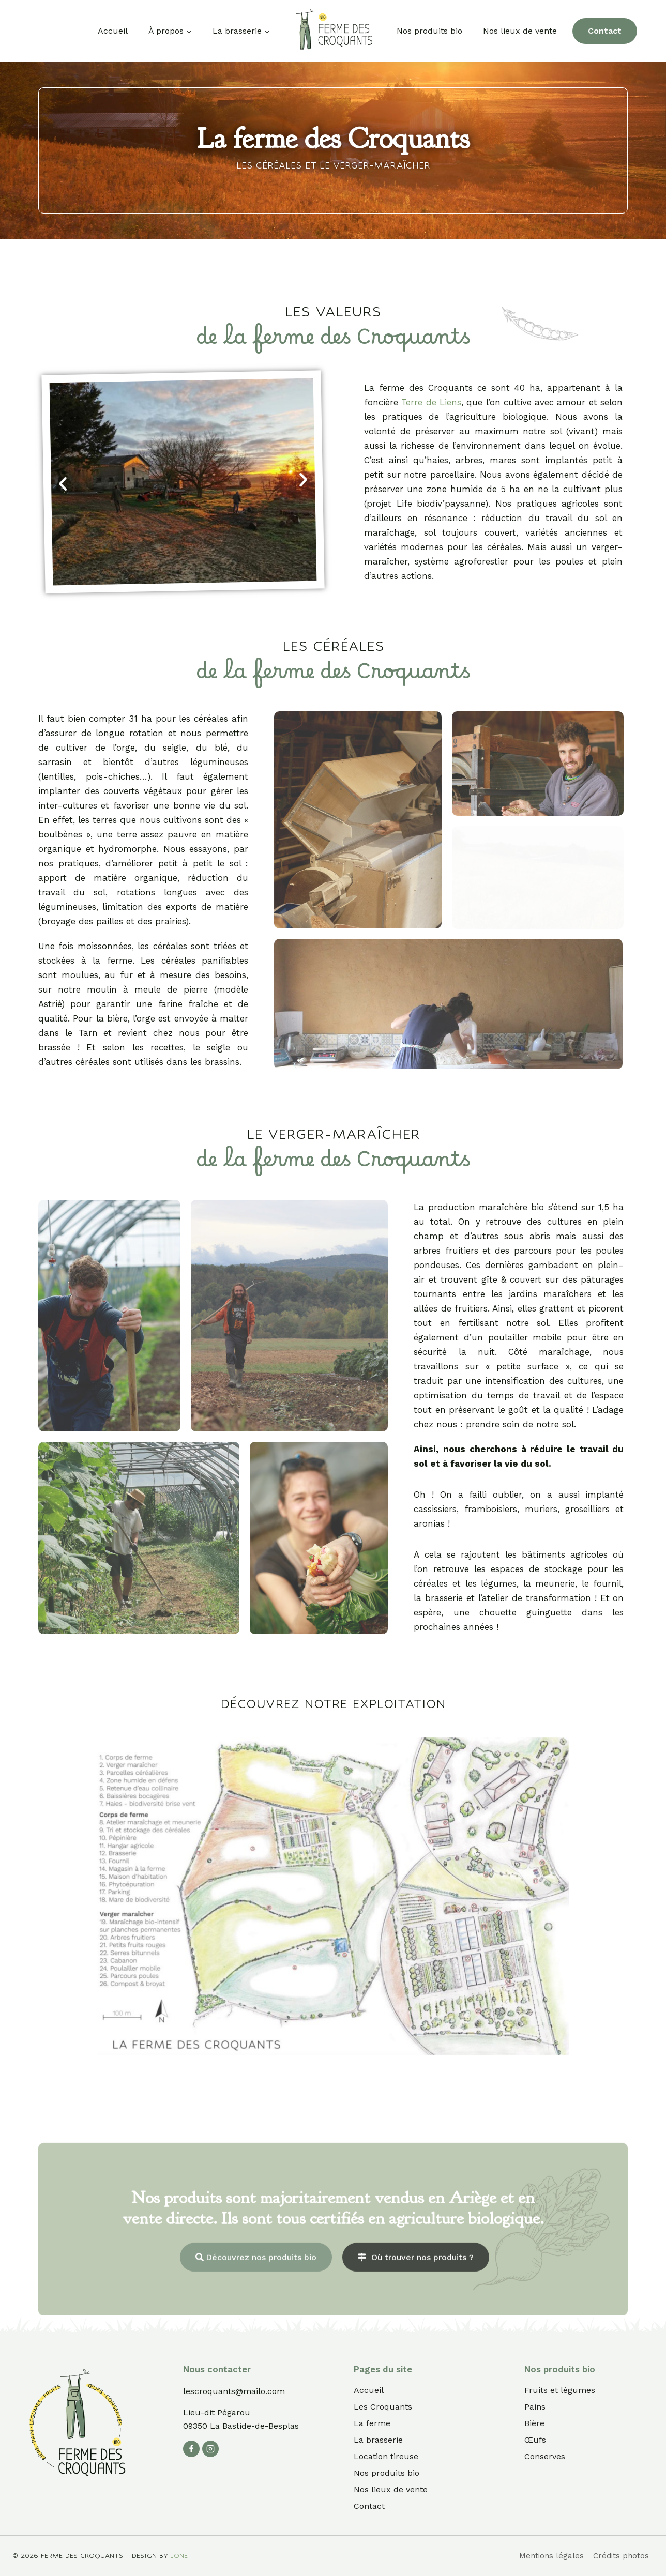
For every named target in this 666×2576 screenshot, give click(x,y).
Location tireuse (386, 2456)
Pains (535, 2407)
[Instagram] (210, 2449)
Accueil (113, 31)
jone (179, 2555)
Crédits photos (621, 2555)
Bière (534, 2423)
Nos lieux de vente (520, 31)
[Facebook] (191, 2449)
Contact (605, 31)
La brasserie (378, 2440)
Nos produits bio (429, 31)
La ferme (372, 2423)
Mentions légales (551, 2555)
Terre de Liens (431, 402)
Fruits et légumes (559, 2390)
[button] (63, 484)
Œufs (535, 2440)
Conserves (544, 2456)
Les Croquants (383, 2407)
